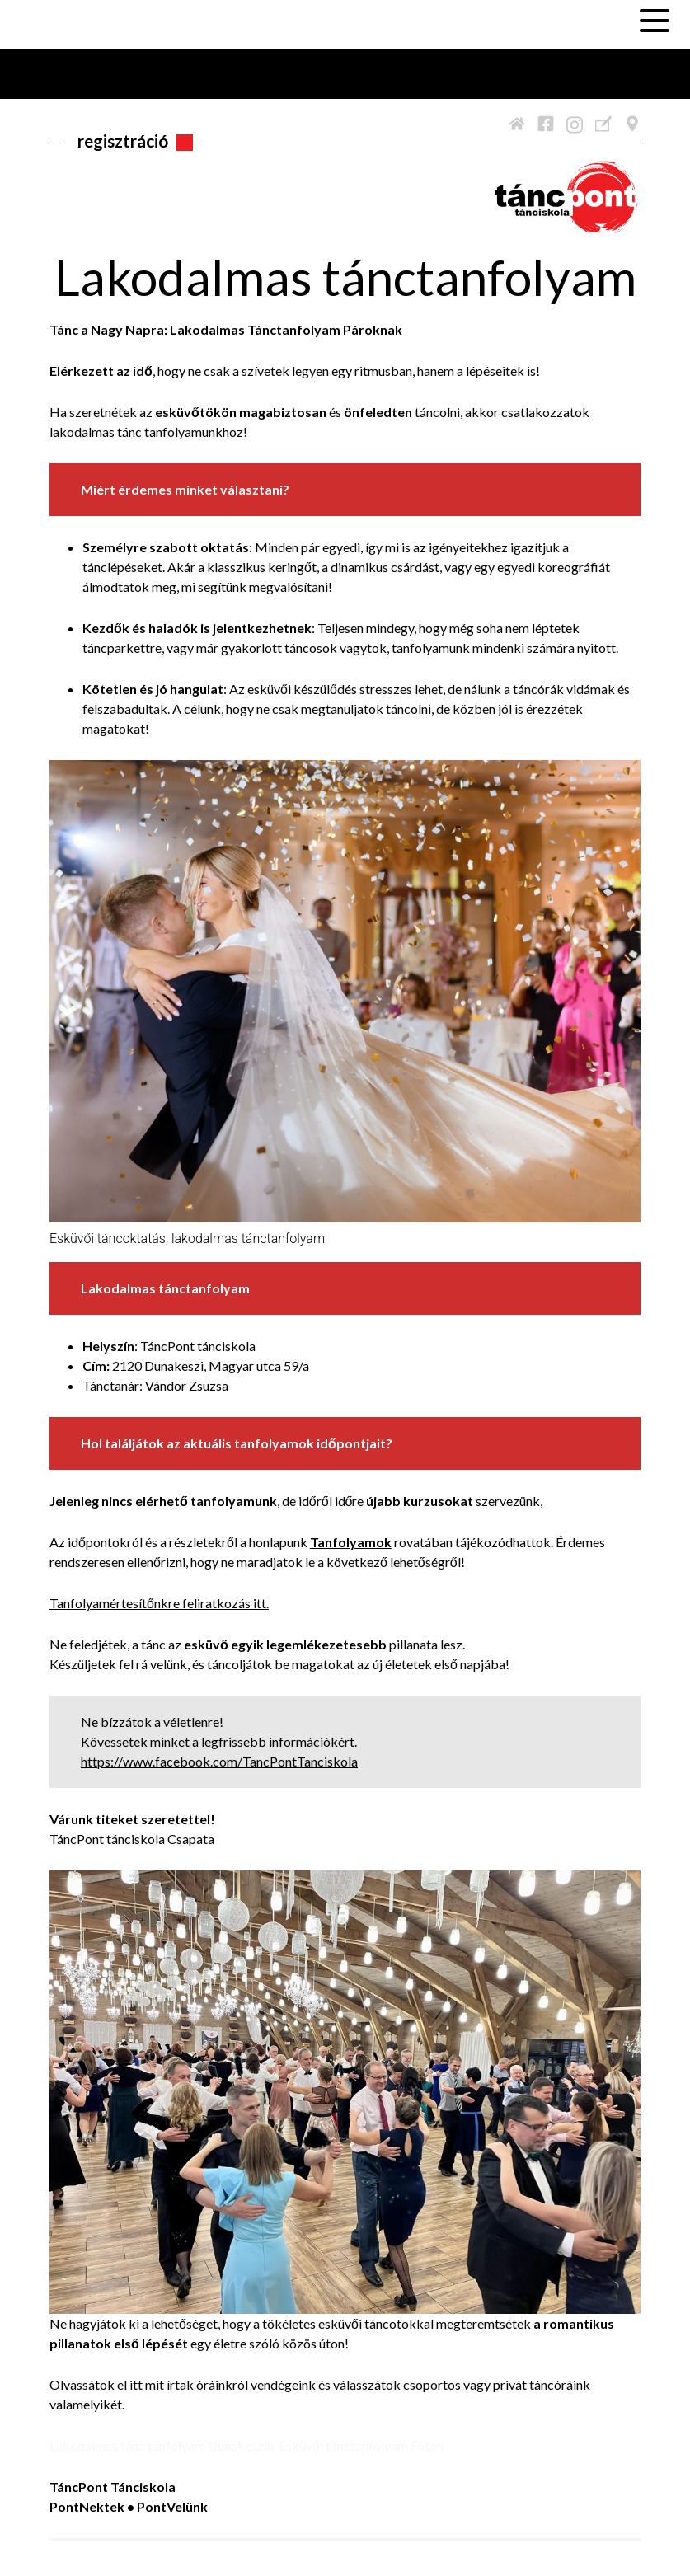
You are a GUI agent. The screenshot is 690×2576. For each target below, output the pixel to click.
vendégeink (284, 2384)
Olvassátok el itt (97, 2384)
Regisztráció (122, 140)
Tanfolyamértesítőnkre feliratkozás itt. (159, 1603)
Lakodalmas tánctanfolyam (345, 277)
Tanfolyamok (351, 1542)
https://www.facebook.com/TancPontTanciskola (219, 1761)
